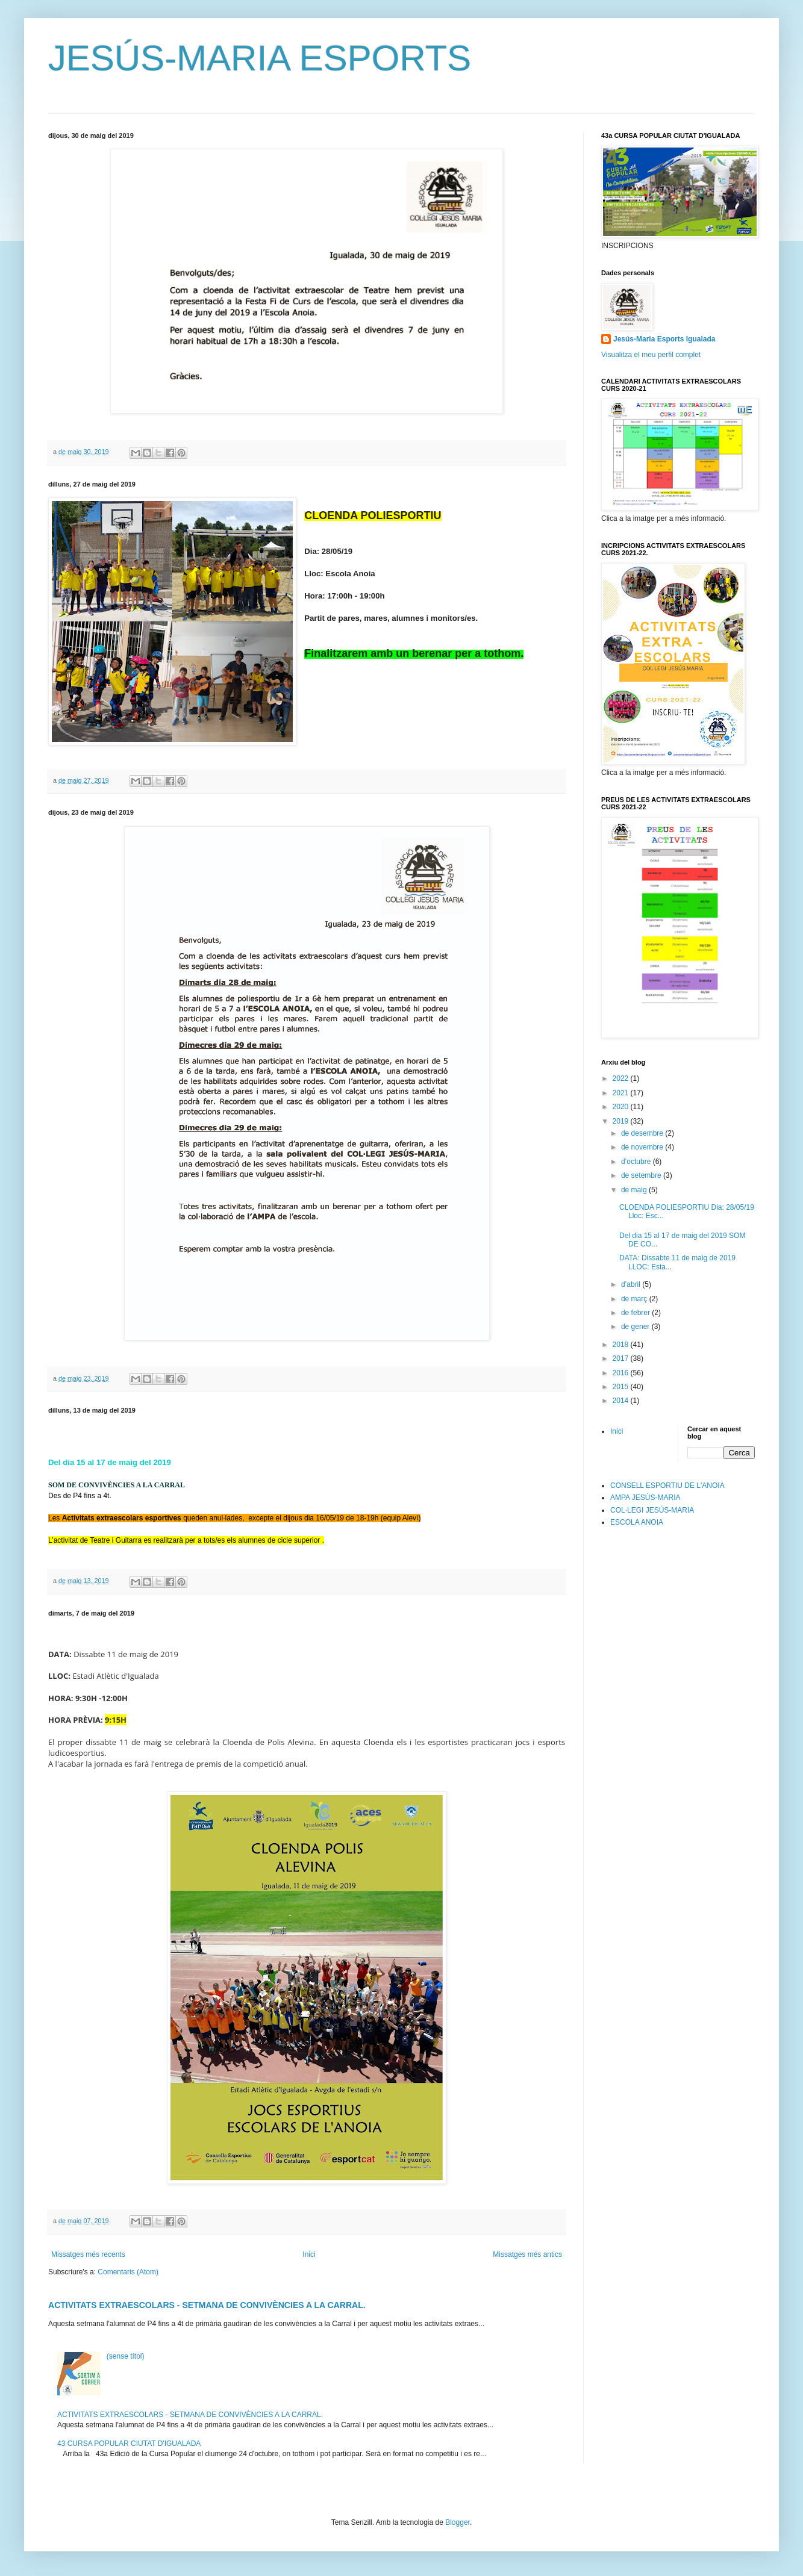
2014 (622, 1400)
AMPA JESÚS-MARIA (645, 1497)
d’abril (631, 1284)
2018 (622, 1344)
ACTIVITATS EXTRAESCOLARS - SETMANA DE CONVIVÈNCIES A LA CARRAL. (207, 2305)
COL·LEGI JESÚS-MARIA (652, 1510)
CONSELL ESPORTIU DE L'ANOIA (667, 1485)
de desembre (643, 1133)
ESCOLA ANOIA (636, 1522)
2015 (622, 1387)
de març (635, 1299)
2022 (622, 1078)
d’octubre (637, 1161)
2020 (622, 1107)
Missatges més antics (527, 2254)
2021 (622, 1093)
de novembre (643, 1147)
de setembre (642, 1175)
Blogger (457, 2522)
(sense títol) (126, 2356)
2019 (622, 1121)
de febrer (636, 1312)
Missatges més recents (88, 2254)
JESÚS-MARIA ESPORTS (259, 58)
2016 (622, 1373)
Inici (308, 2254)
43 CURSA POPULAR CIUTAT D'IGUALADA (129, 2443)
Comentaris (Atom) (128, 2272)
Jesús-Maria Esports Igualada (664, 339)
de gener (636, 1326)
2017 (622, 1358)
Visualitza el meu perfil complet (651, 354)
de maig (635, 1190)
